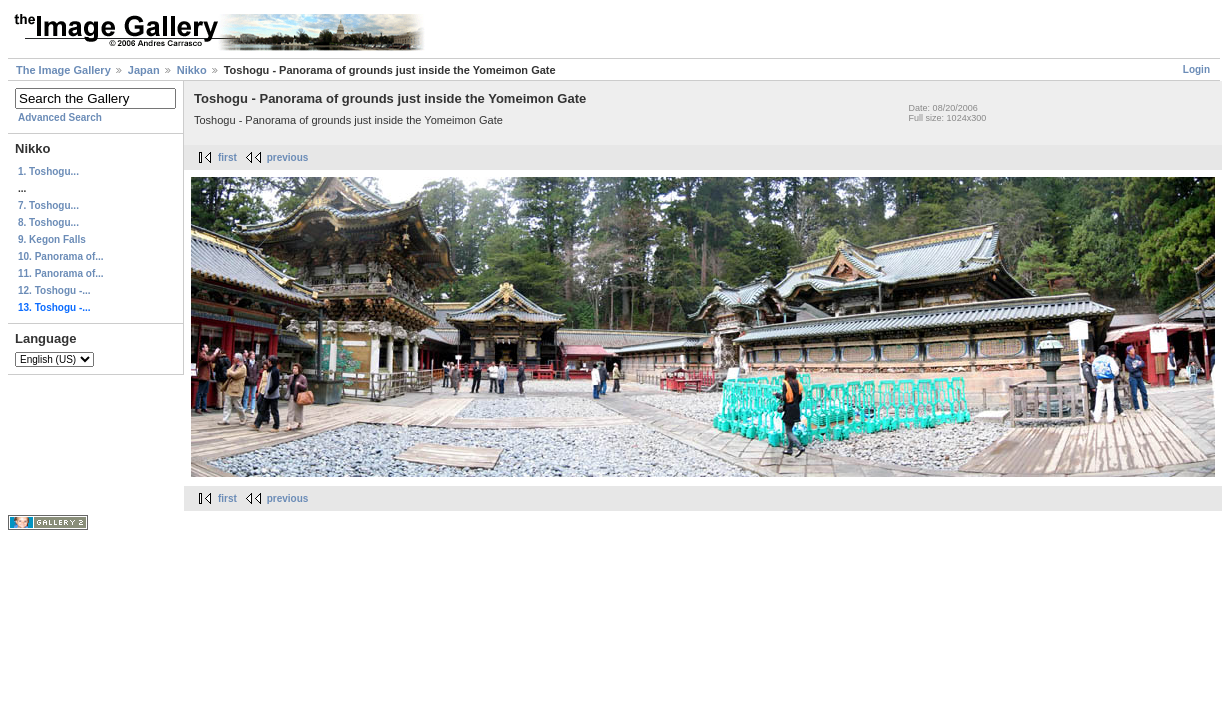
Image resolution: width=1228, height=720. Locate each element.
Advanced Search (60, 117)
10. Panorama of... (61, 256)
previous (288, 157)
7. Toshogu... (48, 205)
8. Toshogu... (48, 222)
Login (1196, 69)
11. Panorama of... (61, 273)
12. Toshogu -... (54, 290)
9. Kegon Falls (52, 239)
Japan (144, 70)
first (227, 157)
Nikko (192, 70)
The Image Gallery (63, 70)
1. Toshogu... (48, 171)
